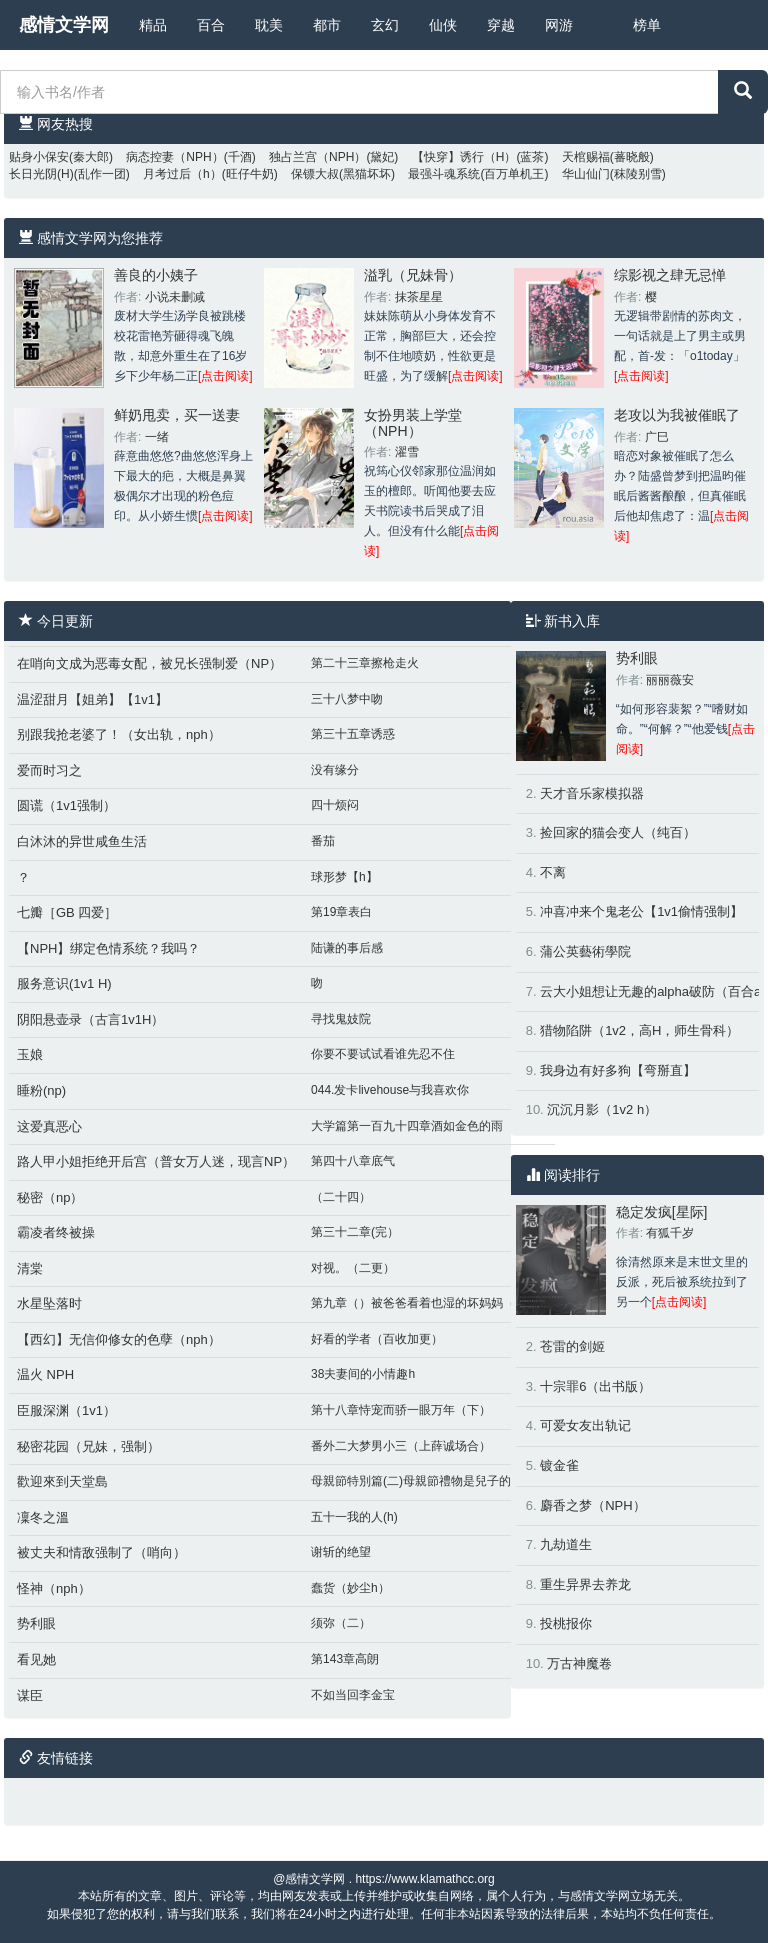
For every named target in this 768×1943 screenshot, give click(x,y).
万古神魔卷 (579, 1663)
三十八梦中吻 (347, 699)
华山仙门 (586, 174)
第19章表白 (341, 912)
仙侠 (443, 25)
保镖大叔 (315, 174)
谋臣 (30, 1695)
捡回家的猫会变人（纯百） (618, 832)
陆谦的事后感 (347, 948)
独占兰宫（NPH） (317, 157)
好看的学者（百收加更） (377, 1339)
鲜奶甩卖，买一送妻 (177, 415)
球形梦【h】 (344, 877)
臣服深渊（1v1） (66, 1410)
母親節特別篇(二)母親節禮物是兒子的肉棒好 (429, 1481)
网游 (559, 25)
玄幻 (385, 25)
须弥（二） (341, 1623)
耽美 (269, 25)
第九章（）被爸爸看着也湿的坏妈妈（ (413, 1303)
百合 (211, 25)
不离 (553, 872)
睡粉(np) (41, 1090)
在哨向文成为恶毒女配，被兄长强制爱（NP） (149, 663)
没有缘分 (335, 770)
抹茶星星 (419, 297)
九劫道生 (566, 1544)
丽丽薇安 (670, 680)
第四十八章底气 (353, 1161)
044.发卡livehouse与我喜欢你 (390, 1090)
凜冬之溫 (43, 1517)
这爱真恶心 (49, 1126)
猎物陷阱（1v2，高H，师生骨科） (639, 1030)
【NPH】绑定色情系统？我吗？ (108, 948)
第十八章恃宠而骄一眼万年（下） (401, 1410)
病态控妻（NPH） (174, 157)
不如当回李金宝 (353, 1695)
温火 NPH (45, 1374)
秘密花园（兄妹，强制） (88, 1446)
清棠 (30, 1268)
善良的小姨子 (156, 275)
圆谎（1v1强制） (66, 805)
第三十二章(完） (355, 1232)
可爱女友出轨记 (585, 1425)
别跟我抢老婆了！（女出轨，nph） (119, 734)
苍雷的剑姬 (572, 1346)
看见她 (36, 1659)
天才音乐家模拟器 (592, 793)
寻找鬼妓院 (341, 1019)
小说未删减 (175, 297)
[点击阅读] (225, 376)
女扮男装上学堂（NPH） (413, 422)
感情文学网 (64, 25)
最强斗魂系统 (444, 174)
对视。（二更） (353, 1268)
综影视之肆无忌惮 (670, 275)
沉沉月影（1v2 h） (602, 1109)
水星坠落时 (49, 1303)
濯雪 (407, 452)
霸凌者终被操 (56, 1232)
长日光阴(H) (41, 174)
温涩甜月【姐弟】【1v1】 (92, 699)
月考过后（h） (182, 174)
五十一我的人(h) (354, 1517)
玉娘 (30, 1054)
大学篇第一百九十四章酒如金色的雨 (407, 1126)
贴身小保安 (39, 157)
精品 (153, 25)
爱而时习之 (49, 770)
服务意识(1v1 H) (64, 983)
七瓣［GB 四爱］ (67, 912)
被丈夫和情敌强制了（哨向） (101, 1552)
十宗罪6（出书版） (595, 1386)
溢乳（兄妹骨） (413, 275)
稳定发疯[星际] (662, 1212)
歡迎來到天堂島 (62, 1481)
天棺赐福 (586, 157)
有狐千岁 (670, 1233)
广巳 (657, 437)
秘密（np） (50, 1197)
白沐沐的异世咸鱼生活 (82, 841)
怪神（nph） (54, 1588)
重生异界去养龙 (585, 1584)
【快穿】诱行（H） (464, 157)
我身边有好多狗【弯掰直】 (618, 1070)
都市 (327, 25)
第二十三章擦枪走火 (365, 663)
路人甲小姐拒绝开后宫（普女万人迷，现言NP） (156, 1161)
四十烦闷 (335, 805)
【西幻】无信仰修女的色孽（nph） (119, 1339)
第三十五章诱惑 (353, 734)
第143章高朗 (345, 1659)
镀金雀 (559, 1465)
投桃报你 (566, 1623)
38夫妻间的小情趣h (363, 1374)
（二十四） (341, 1197)
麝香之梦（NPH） (592, 1505)
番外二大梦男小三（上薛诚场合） (401, 1446)
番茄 (323, 841)
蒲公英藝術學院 (585, 951)
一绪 (157, 437)
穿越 (501, 25)
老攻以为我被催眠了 (677, 415)
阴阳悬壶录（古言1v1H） (90, 1019)
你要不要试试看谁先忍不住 (383, 1054)
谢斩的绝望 (341, 1552)
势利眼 (36, 1623)
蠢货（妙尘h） (350, 1588)
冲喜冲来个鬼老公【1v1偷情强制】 (641, 911)
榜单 (647, 25)
